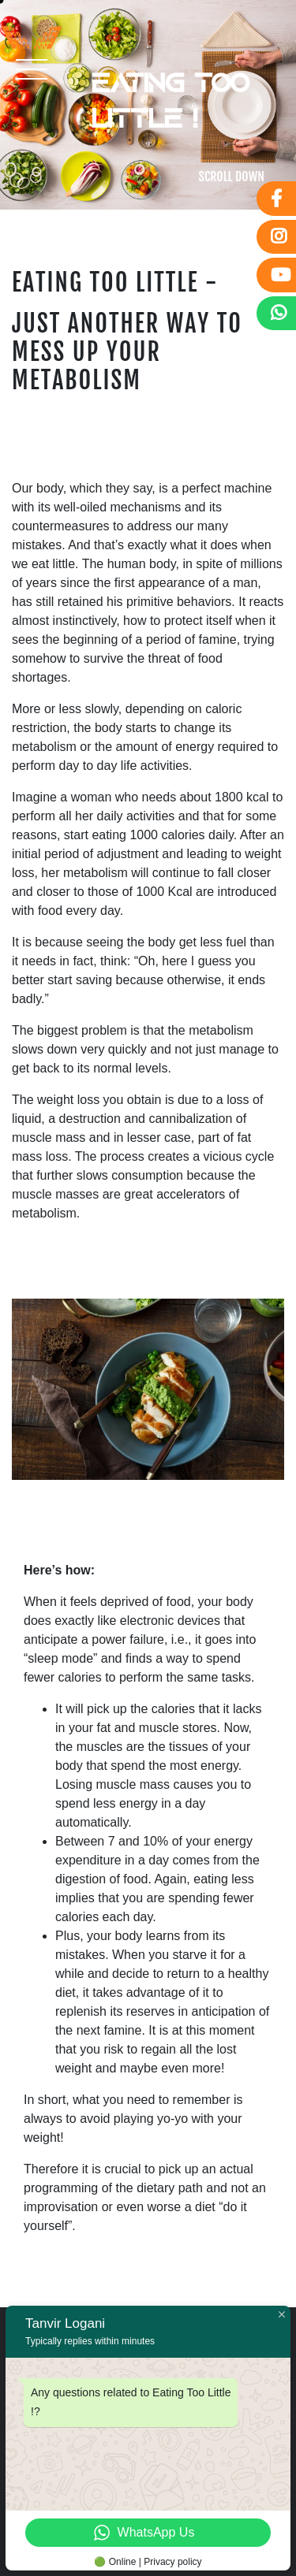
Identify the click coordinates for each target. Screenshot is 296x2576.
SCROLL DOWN (231, 176)
